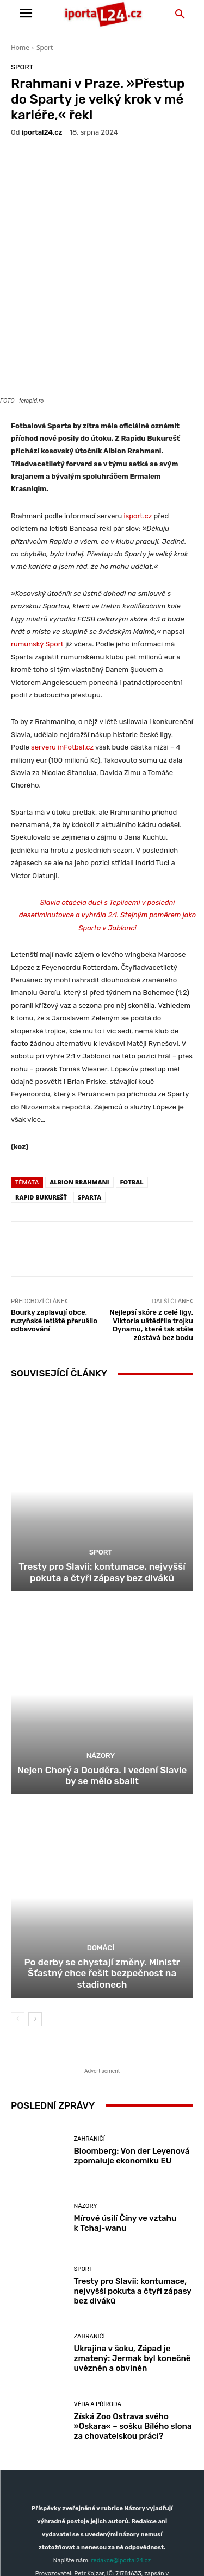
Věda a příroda (97, 2302)
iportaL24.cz (42, 132)
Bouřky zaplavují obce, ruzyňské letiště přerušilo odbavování (54, 1219)
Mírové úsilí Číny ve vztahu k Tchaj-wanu (125, 2121)
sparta (89, 1096)
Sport (44, 47)
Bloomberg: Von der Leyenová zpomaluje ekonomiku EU (132, 2054)
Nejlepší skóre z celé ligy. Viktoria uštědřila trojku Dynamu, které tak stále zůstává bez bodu (151, 1223)
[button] (180, 15)
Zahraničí (89, 2037)
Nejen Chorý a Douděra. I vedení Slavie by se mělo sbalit (102, 1673)
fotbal (132, 1080)
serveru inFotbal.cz (63, 646)
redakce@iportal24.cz (121, 2459)
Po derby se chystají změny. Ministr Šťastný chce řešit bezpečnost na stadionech (102, 1871)
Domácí (100, 1845)
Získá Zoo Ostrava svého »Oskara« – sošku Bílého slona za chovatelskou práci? (133, 2324)
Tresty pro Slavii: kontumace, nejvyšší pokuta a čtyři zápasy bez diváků (101, 1470)
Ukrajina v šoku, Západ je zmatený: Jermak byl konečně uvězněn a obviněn (132, 2257)
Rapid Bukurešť (41, 1096)
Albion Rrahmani (79, 1080)
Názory (100, 1653)
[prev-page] (17, 1917)
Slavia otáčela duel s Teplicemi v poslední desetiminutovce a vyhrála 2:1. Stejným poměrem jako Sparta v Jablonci (107, 813)
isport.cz (138, 414)
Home (20, 47)
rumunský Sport (37, 542)
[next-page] (35, 1917)
